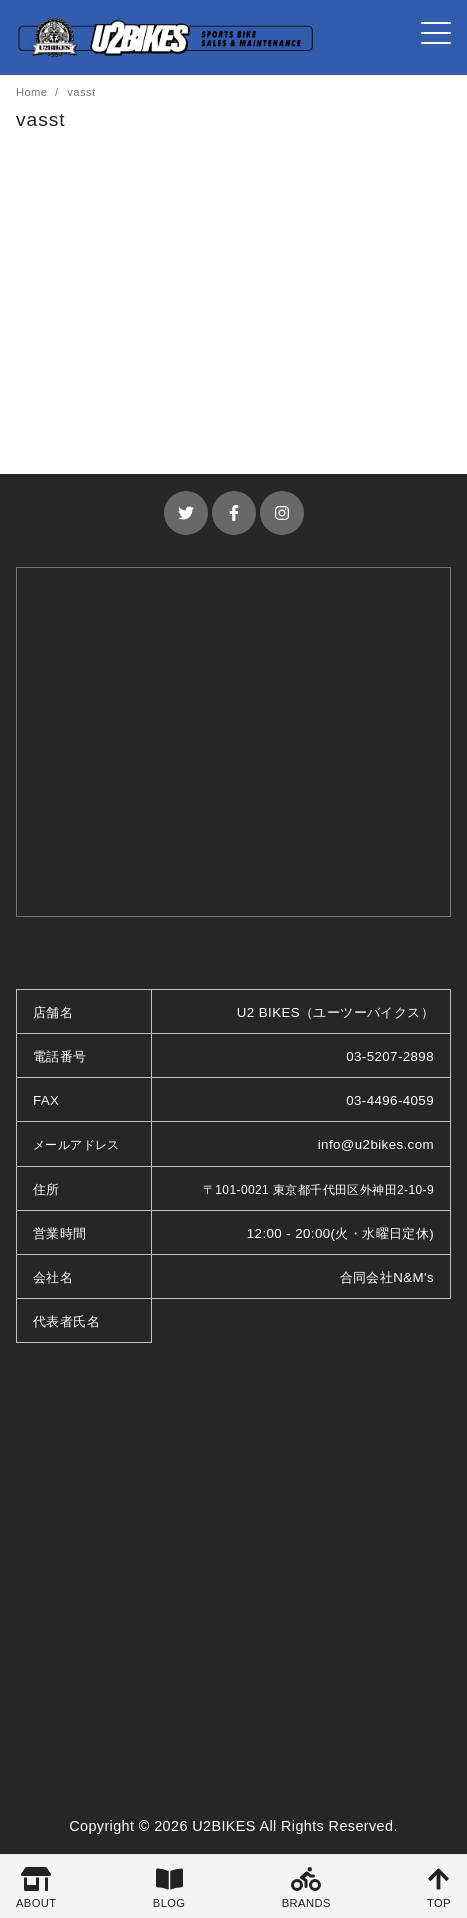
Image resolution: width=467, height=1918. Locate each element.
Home (33, 92)
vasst (81, 92)
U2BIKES (224, 1826)
